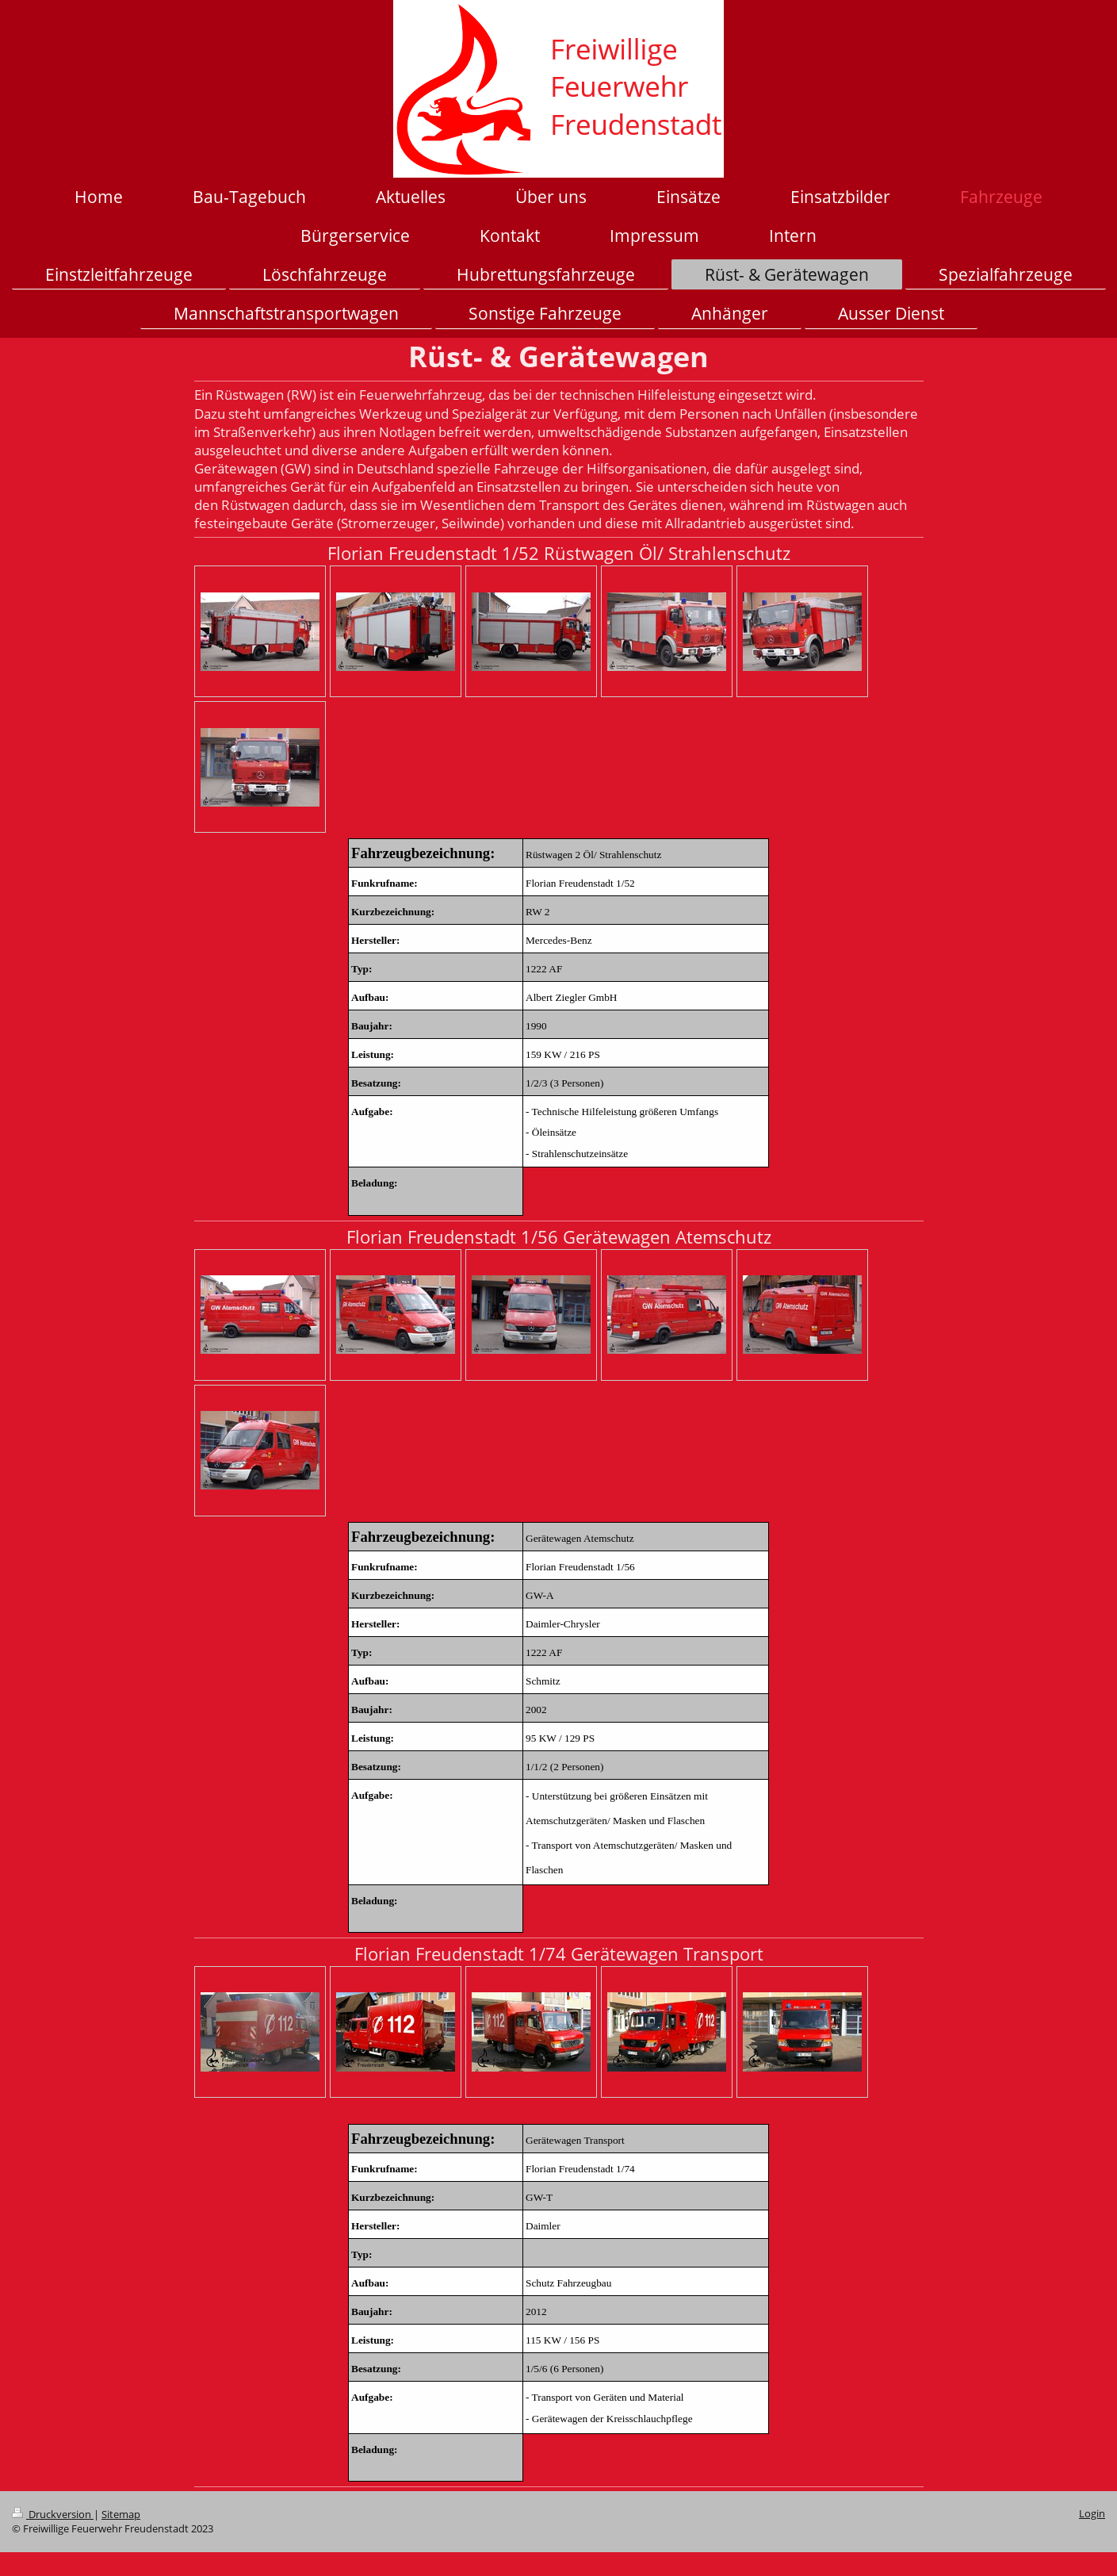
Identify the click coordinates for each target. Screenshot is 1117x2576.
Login (1092, 2513)
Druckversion (53, 2514)
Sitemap (120, 2514)
